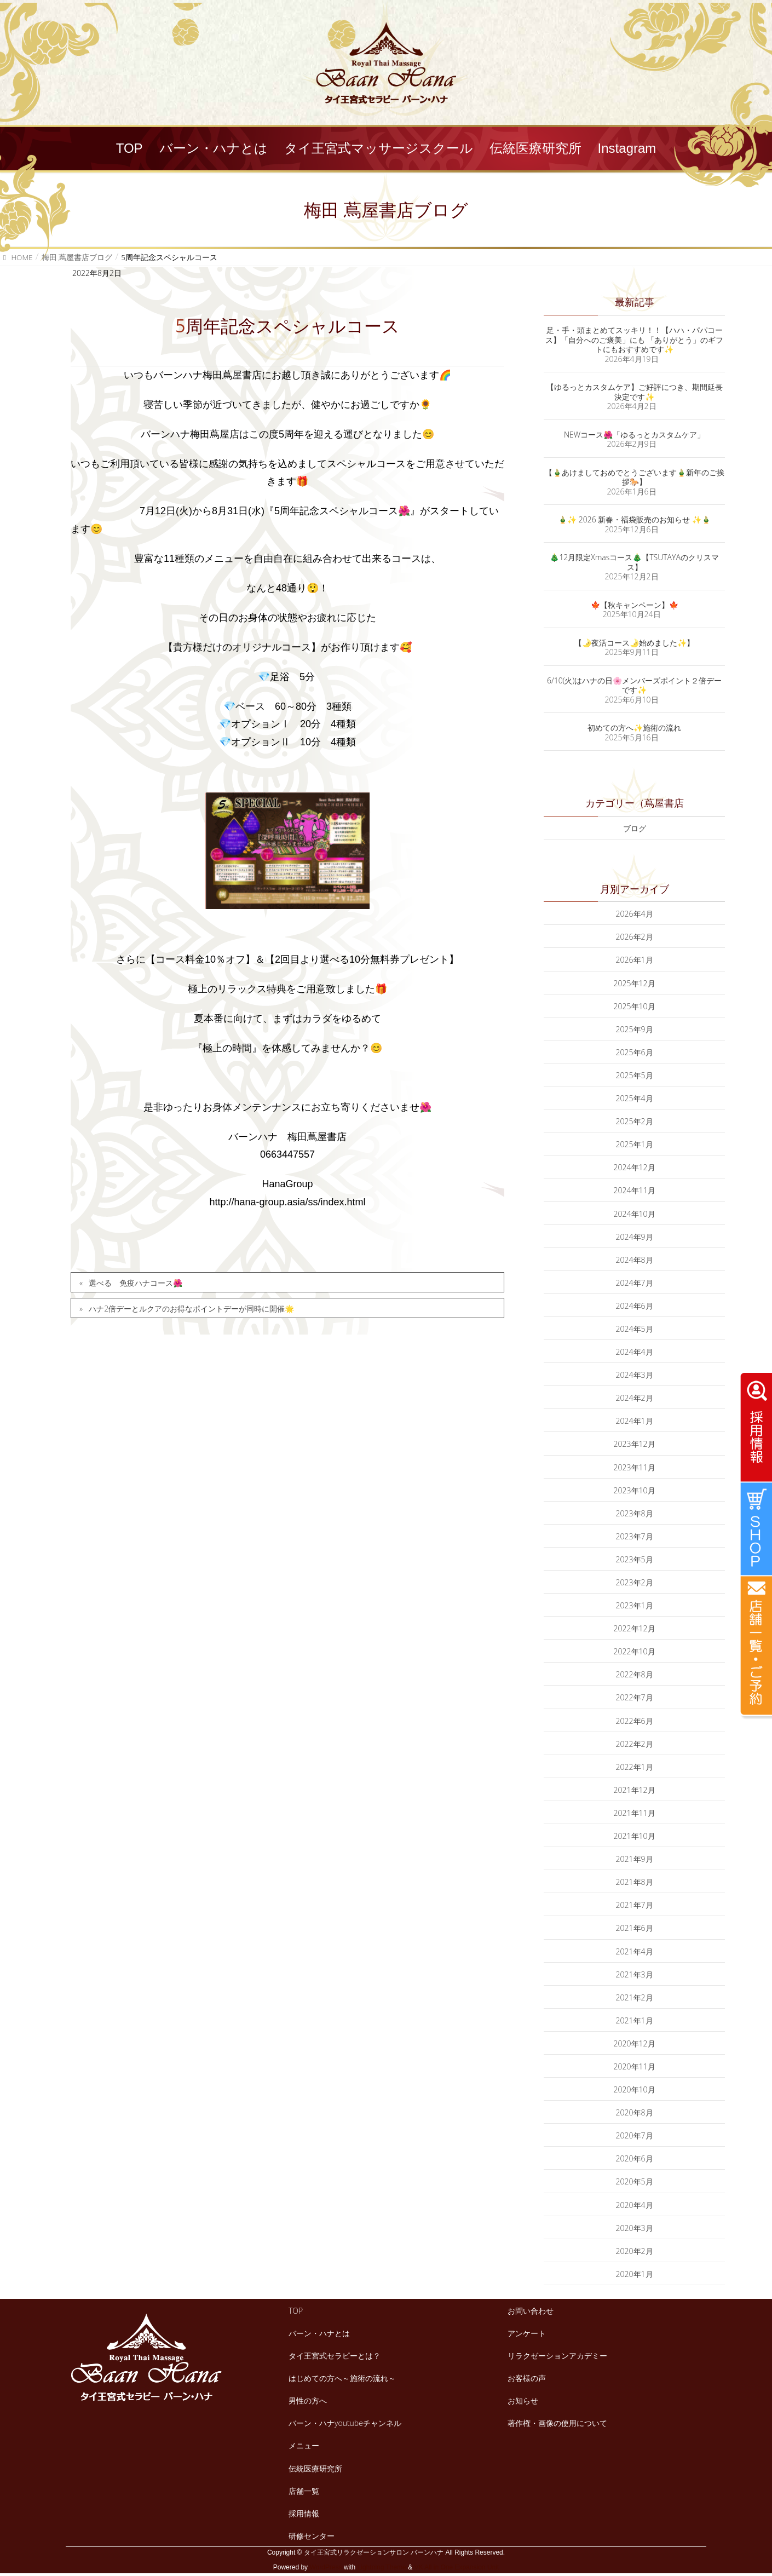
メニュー (304, 2445)
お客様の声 (527, 2378)
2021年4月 (634, 1951)
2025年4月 (634, 1098)
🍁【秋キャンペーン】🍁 (634, 605)
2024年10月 (634, 1214)
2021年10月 (634, 1836)
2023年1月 (634, 1605)
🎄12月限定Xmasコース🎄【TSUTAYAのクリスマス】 (634, 562)
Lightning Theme (382, 2567)
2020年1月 (634, 2274)
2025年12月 (634, 983)
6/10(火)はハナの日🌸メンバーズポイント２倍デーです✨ (634, 685)
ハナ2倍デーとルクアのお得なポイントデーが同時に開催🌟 (191, 1308)
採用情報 (304, 2513)
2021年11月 (634, 1813)
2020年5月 (634, 2181)
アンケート (527, 2333)
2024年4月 (634, 1352)
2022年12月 (634, 1628)
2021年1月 (634, 2020)
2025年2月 (634, 1121)
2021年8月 (634, 1882)
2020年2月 (634, 2251)
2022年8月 (634, 1674)
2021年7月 (634, 1905)
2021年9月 (634, 1859)
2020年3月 (634, 2228)
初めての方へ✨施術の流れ (634, 727)
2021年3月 (634, 1974)
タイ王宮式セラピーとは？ (335, 2355)
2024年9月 (634, 1237)
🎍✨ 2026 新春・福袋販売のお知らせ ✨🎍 (634, 519)
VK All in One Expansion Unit (456, 2567)
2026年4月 (634, 914)
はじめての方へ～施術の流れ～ (342, 2378)
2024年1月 (634, 1421)
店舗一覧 (304, 2491)
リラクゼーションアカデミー (557, 2355)
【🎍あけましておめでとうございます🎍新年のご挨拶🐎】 (634, 477)
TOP (296, 2310)
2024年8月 (634, 1260)
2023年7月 (634, 1536)
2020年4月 (634, 2205)
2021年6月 (634, 1928)
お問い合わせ (531, 2310)
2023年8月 (634, 1513)
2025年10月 (634, 1006)
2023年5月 (634, 1559)
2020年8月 (634, 2112)
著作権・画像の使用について (557, 2423)
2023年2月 (634, 1582)
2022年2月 (634, 1744)
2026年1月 (634, 960)
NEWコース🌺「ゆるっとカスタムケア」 (634, 434)
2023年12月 (634, 1444)
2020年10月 (634, 2089)
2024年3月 (634, 1375)
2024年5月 (634, 1329)
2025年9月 (634, 1029)
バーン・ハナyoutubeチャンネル (345, 2423)
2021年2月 (634, 1997)
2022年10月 (634, 1651)
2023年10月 (634, 1490)
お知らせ (523, 2400)
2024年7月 (634, 1283)
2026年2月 (634, 937)
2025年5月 (634, 1075)
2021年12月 (634, 1790)
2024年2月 (634, 1398)
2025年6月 (634, 1052)
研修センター (312, 2536)
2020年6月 (634, 2158)
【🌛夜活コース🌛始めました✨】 (634, 642)
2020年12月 (634, 2043)
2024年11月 (634, 1190)
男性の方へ (308, 2400)
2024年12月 (634, 1167)
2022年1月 (634, 1767)
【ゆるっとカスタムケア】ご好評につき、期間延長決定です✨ (634, 392)
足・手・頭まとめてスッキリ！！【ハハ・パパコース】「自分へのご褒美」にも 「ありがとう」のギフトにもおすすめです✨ (634, 339)
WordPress (325, 2567)
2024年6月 (634, 1306)
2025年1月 (634, 1144)
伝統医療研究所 (315, 2468)
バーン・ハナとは (319, 2333)
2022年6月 (634, 1721)
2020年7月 (634, 2135)
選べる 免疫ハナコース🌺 (135, 1283)
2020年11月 (634, 2066)
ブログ (634, 828)
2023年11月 (634, 1467)
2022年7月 (634, 1697)
